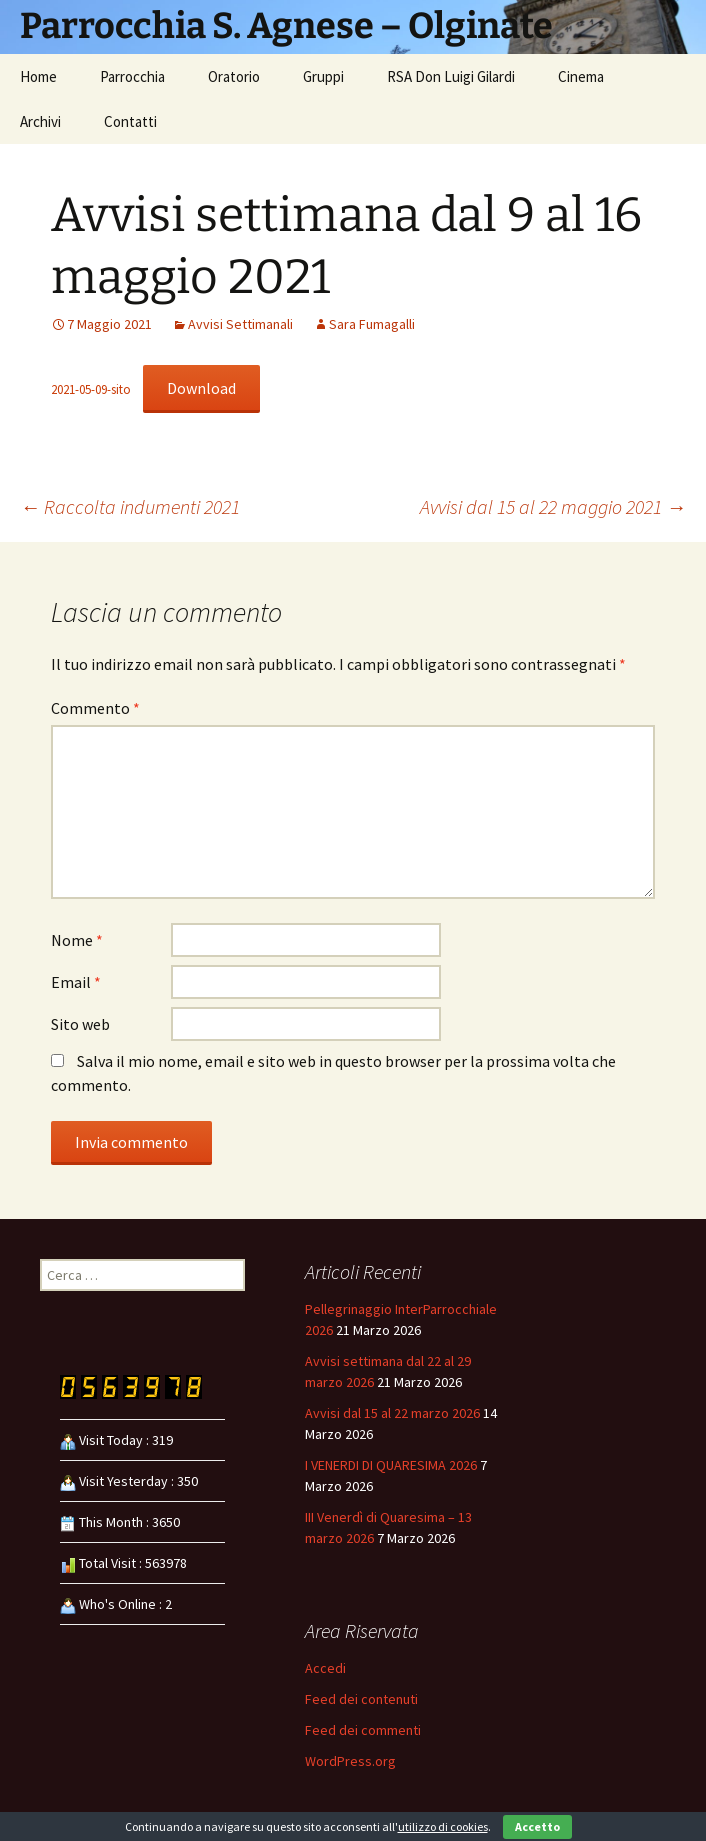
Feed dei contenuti (361, 1699)
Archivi (40, 121)
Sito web (80, 1024)
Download (201, 388)
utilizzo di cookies (443, 1826)
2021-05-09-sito (91, 389)
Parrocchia (132, 76)
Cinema (581, 76)
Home (38, 76)
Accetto (537, 1826)
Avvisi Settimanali (240, 324)
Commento (95, 708)
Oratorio (234, 76)
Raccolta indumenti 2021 (130, 506)
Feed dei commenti (363, 1730)
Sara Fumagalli (372, 324)
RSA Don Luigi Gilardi (451, 76)
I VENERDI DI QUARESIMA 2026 (391, 1465)
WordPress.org (350, 1761)
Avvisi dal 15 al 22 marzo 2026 (392, 1413)
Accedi (325, 1668)
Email (76, 982)
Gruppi (323, 76)
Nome (77, 940)
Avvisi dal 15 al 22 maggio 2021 (553, 506)
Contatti (130, 121)
